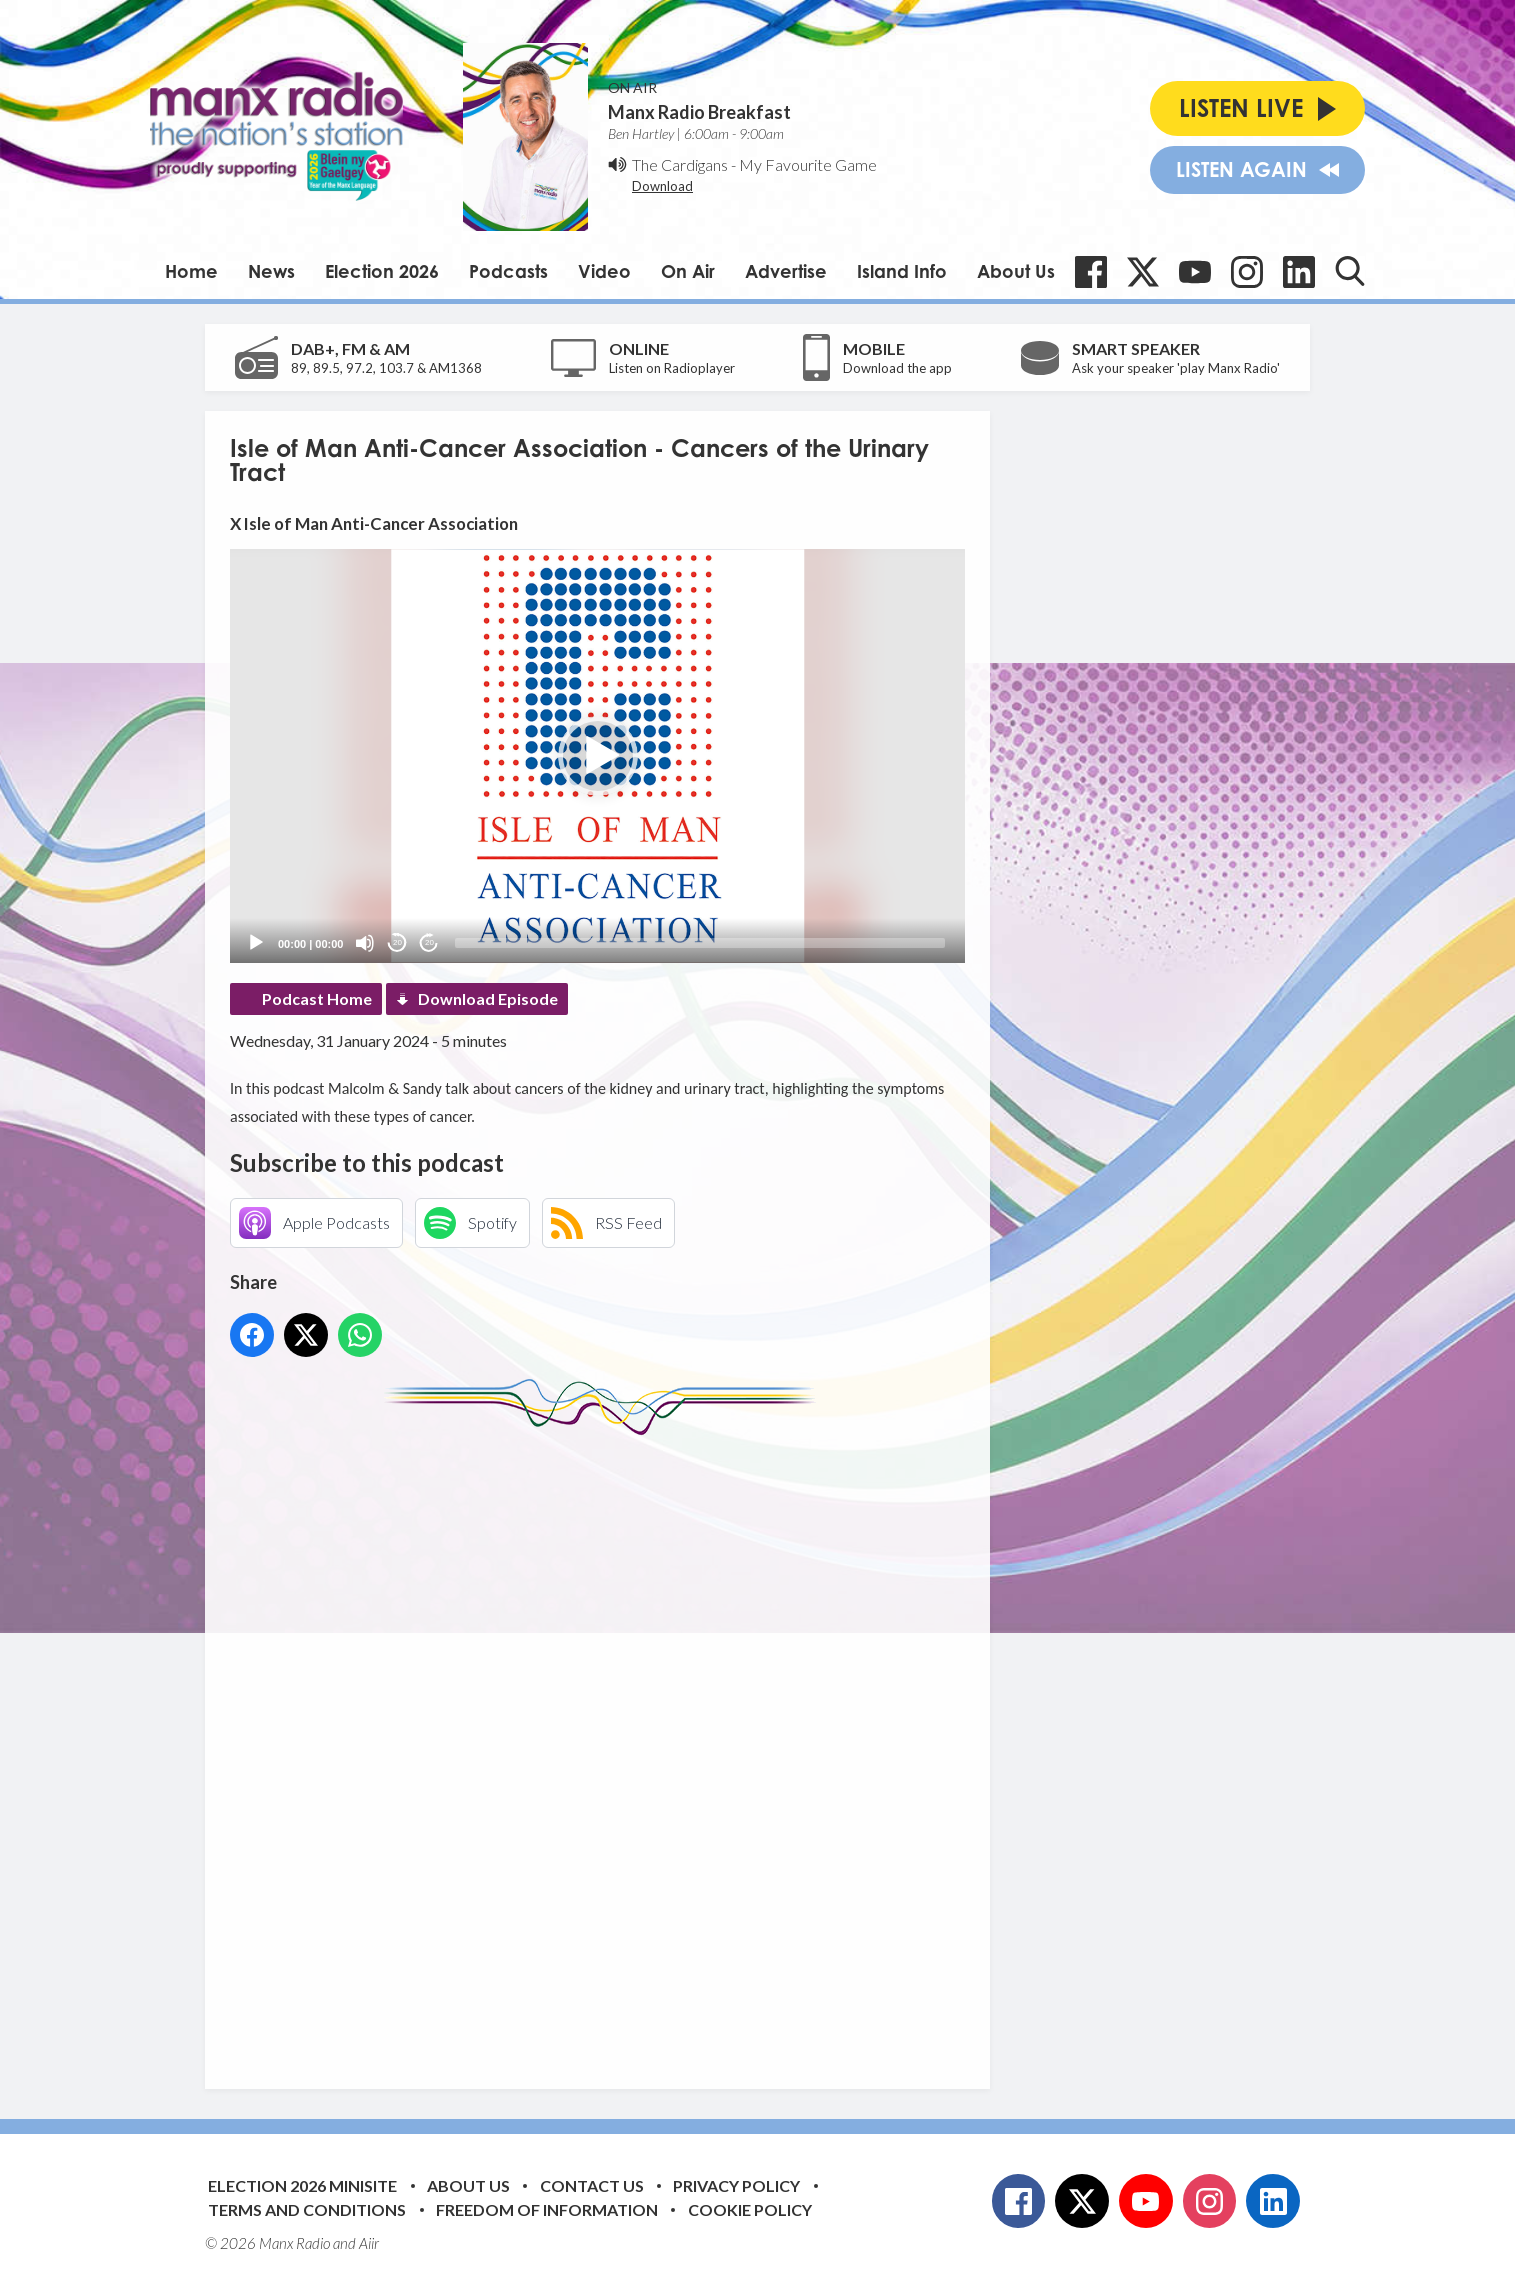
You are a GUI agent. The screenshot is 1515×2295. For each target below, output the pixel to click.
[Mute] (365, 943)
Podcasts (508, 271)
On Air (688, 271)
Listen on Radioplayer (672, 368)
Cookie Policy (750, 2209)
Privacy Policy (736, 2185)
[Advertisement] (605, 1747)
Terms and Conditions (307, 2209)
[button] (598, 756)
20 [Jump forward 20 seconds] (429, 942)
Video (604, 271)
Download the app (897, 368)
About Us (1016, 271)
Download (662, 186)
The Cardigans (680, 164)
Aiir (369, 2243)
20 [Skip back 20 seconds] (397, 942)
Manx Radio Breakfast (699, 112)
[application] (597, 755)
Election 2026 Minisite (302, 2185)
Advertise (786, 271)
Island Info (902, 271)
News (271, 271)
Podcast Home (317, 998)
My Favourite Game (808, 164)
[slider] (700, 943)
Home (191, 271)
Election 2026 (382, 271)
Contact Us (592, 2185)
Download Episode (488, 998)
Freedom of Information (547, 2209)
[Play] (256, 943)
